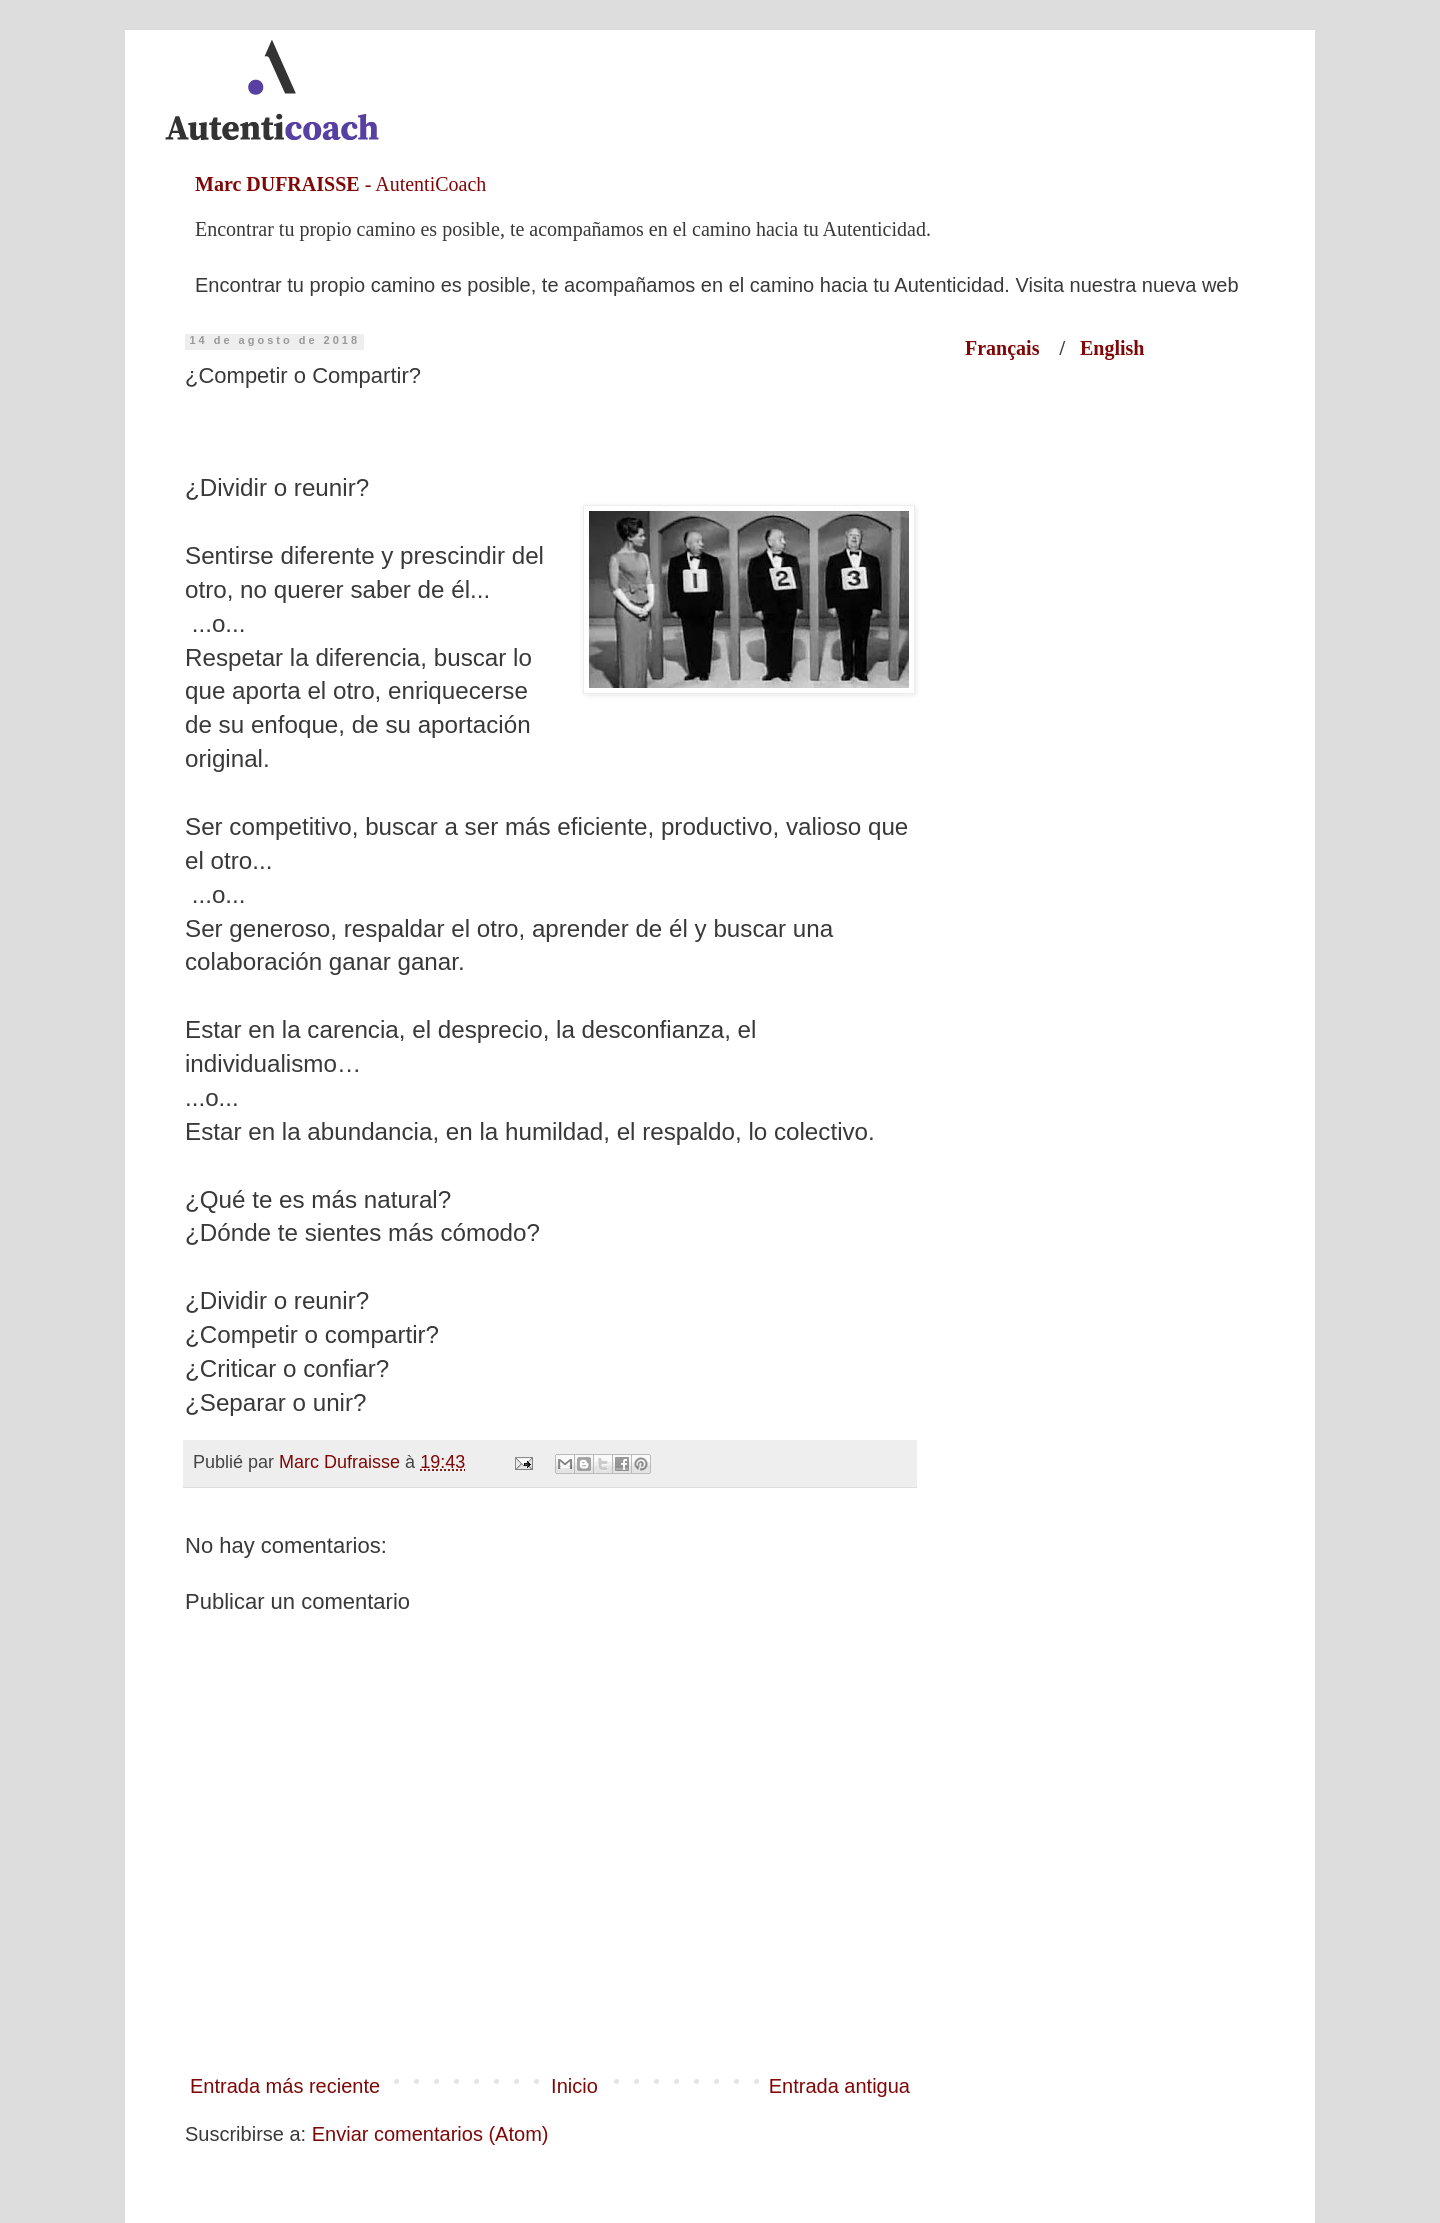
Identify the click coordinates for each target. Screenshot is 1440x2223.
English (1112, 348)
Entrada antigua (839, 2086)
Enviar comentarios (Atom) (430, 2134)
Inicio (574, 2086)
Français (1012, 348)
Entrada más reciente (285, 2086)
